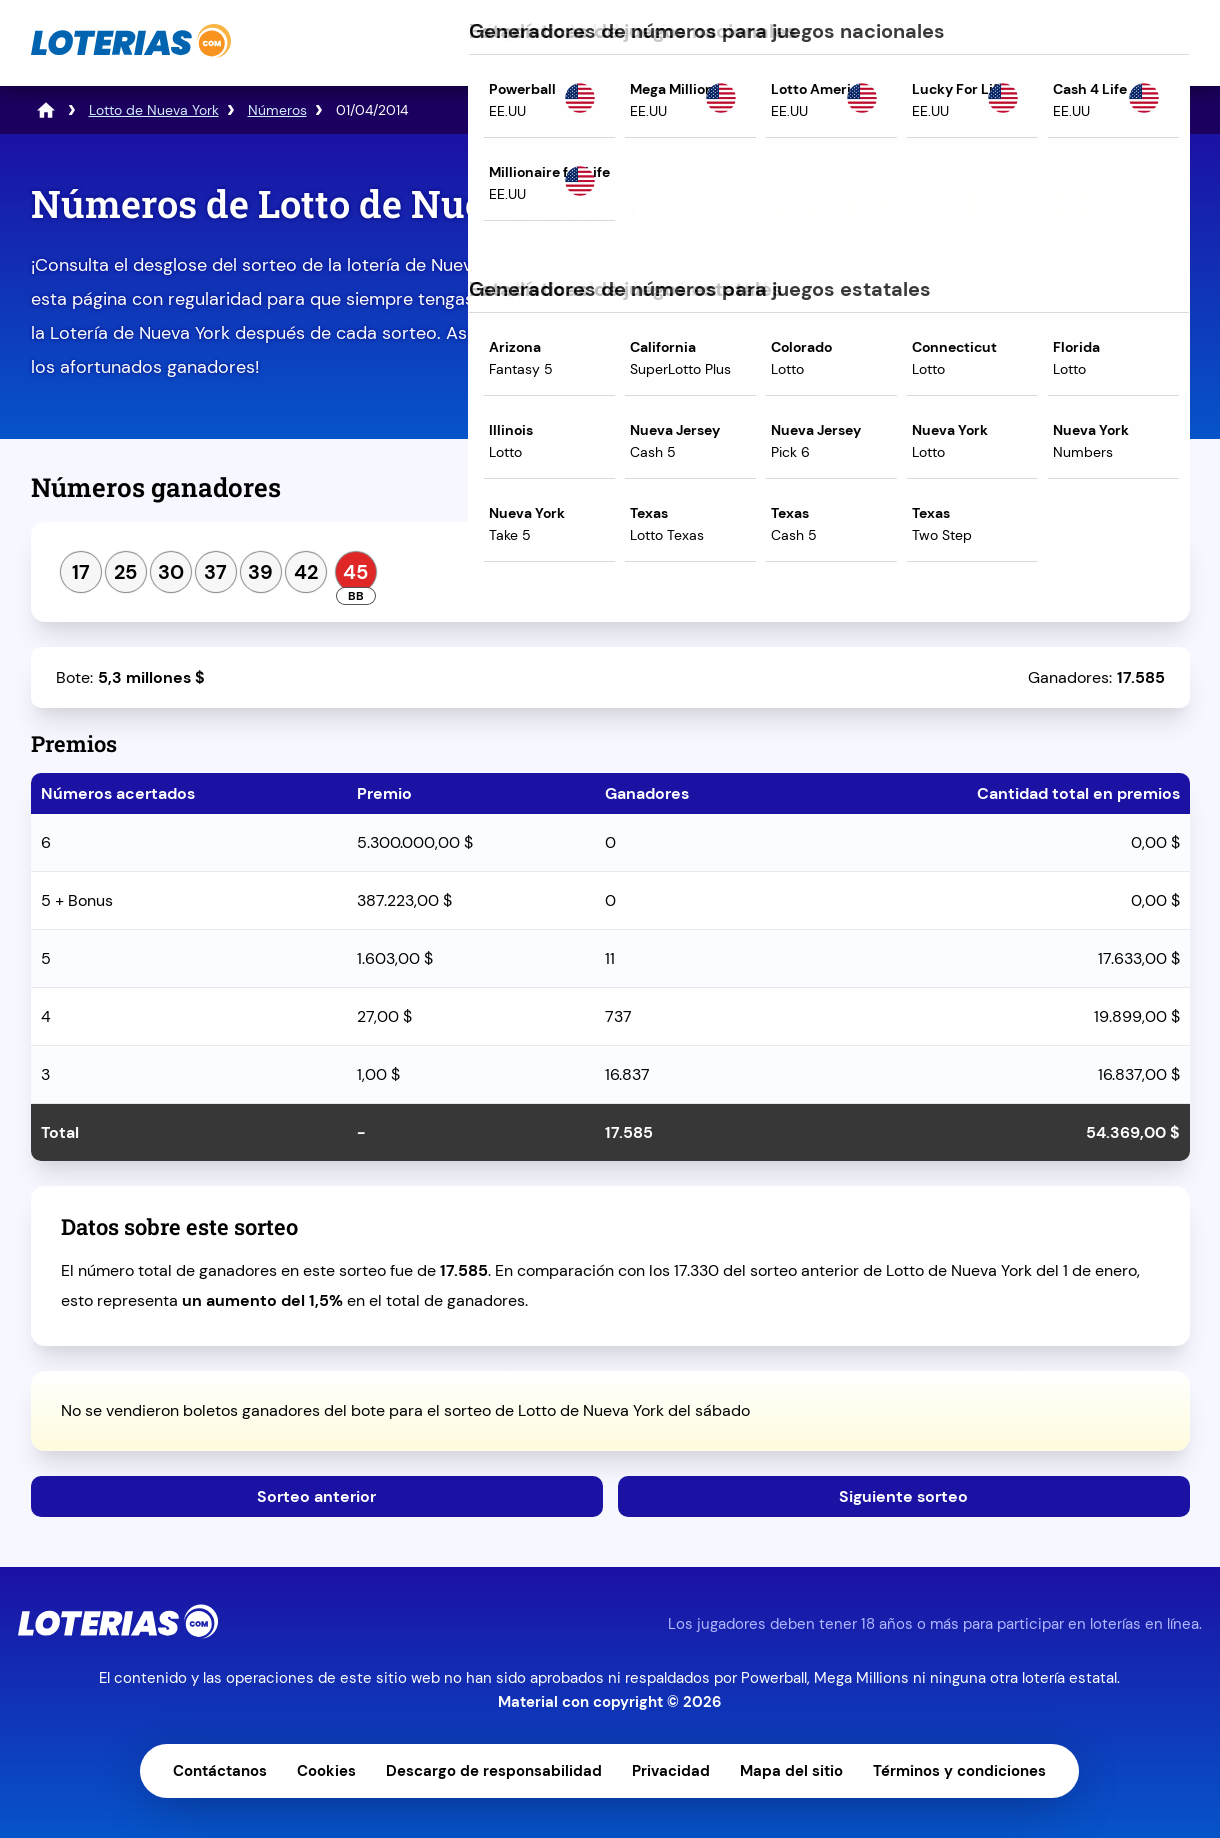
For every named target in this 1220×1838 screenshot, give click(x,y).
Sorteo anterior (316, 1496)
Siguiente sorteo (903, 1496)
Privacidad (671, 1771)
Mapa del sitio (791, 1771)
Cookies (326, 1771)
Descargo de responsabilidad (494, 1771)
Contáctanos (220, 1771)
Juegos (651, 40)
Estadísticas (891, 40)
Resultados (762, 40)
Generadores (1026, 40)
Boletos (1165, 40)
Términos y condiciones (959, 1771)
